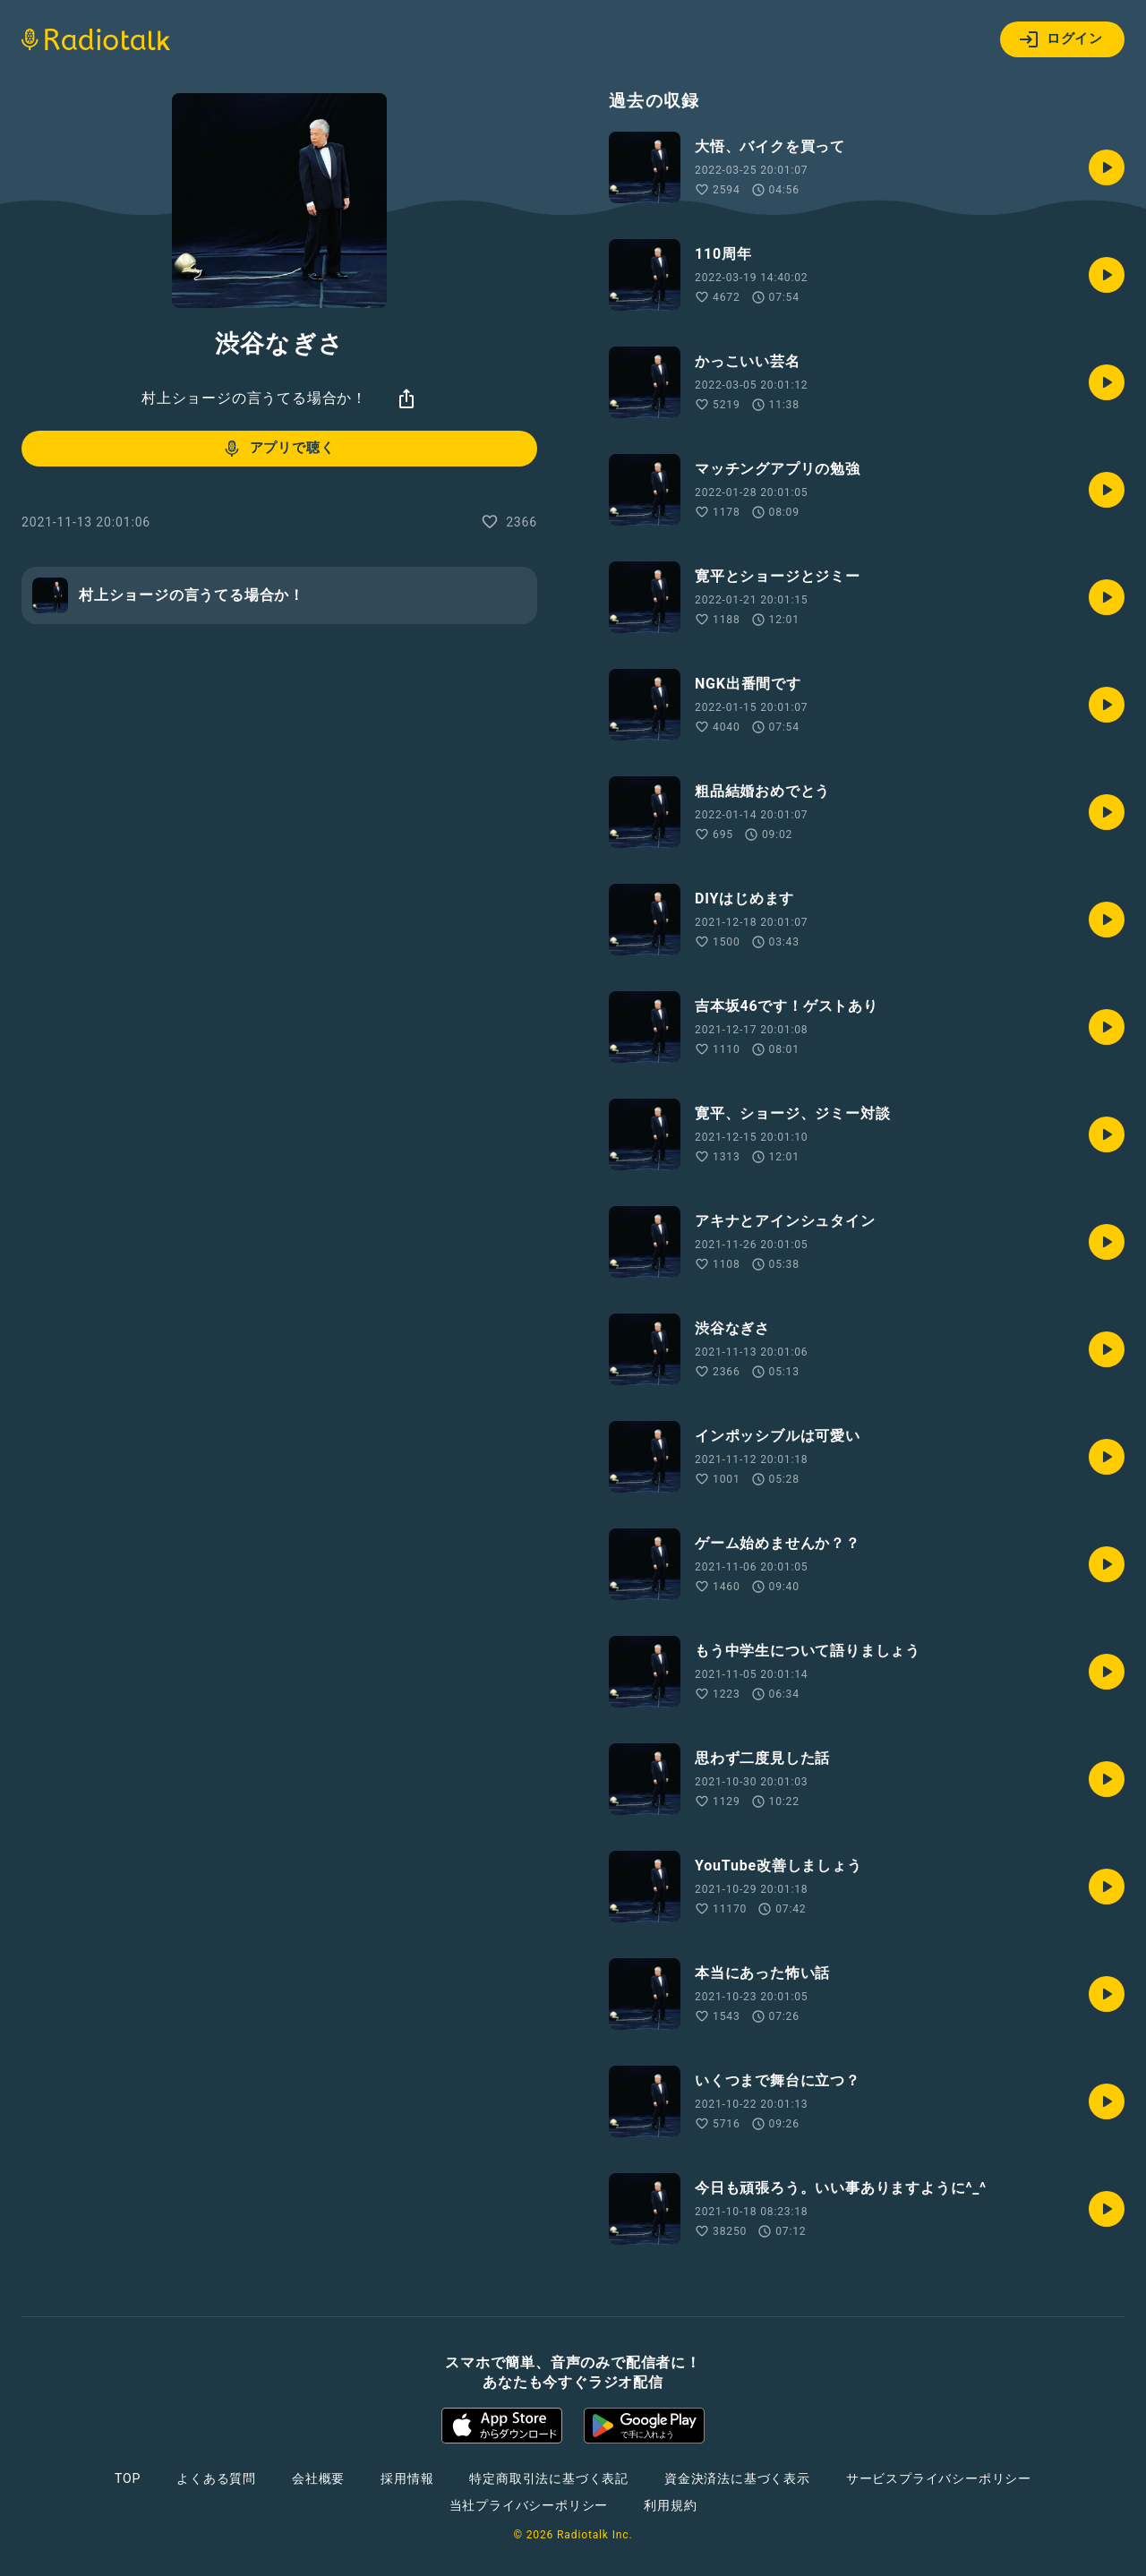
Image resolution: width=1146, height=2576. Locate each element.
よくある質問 (216, 2478)
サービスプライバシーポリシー (938, 2478)
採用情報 (407, 2478)
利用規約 (670, 2505)
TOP (128, 2478)
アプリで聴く (278, 448)
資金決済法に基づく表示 (737, 2478)
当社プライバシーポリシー (529, 2505)
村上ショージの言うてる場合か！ (254, 398)
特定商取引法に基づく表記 (549, 2478)
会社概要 (318, 2478)
